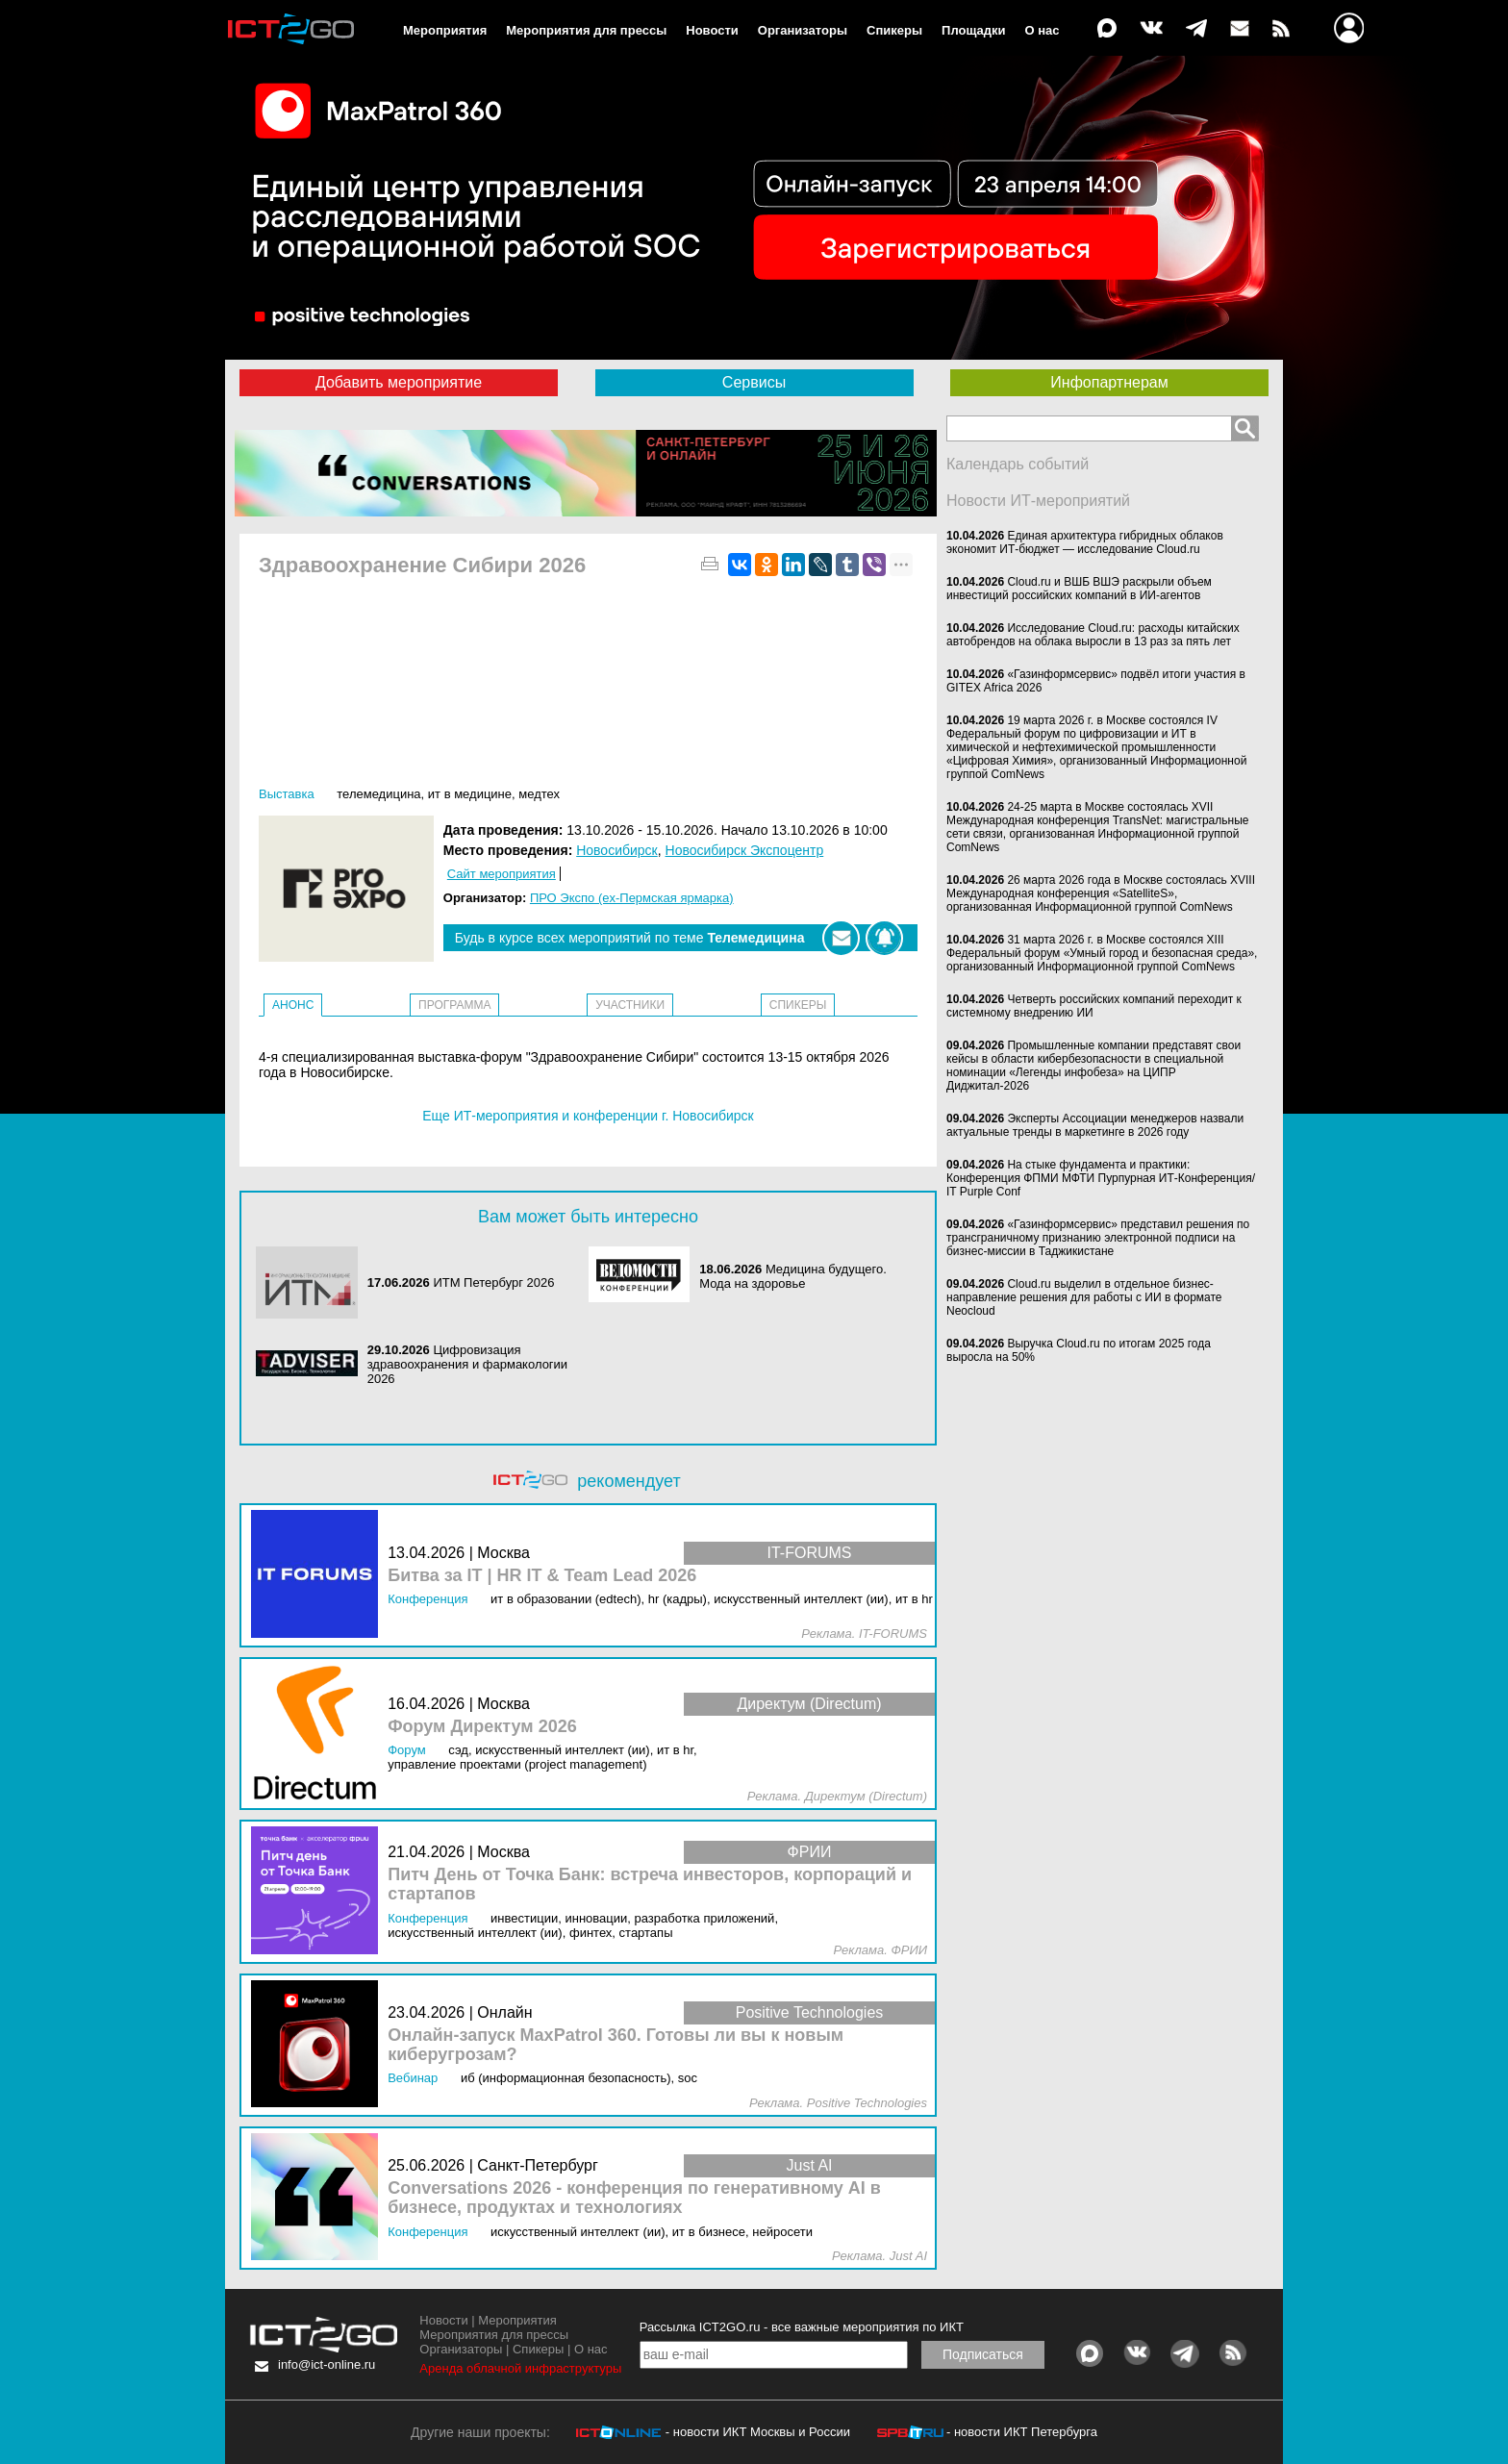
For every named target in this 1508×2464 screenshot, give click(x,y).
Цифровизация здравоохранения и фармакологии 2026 (467, 1364)
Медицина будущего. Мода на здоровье (793, 1276)
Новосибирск (617, 850)
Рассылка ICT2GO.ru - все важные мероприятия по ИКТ (802, 2327)
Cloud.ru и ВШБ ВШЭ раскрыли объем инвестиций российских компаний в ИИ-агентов (1079, 588)
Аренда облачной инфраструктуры (520, 2368)
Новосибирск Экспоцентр (745, 850)
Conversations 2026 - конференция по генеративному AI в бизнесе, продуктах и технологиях (634, 2198)
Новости (712, 30)
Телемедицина (378, 794)
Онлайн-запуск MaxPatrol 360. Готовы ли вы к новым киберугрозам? (615, 2045)
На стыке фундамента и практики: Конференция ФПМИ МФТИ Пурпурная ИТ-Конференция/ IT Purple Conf (1100, 1178)
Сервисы (754, 382)
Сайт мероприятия (501, 874)
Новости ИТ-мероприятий (1038, 500)
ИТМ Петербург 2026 (493, 1282)
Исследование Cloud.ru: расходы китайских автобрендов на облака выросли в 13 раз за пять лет (1093, 634)
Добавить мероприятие (398, 382)
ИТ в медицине (470, 794)
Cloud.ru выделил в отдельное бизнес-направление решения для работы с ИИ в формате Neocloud (1084, 1297)
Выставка (286, 794)
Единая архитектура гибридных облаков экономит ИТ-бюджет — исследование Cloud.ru (1084, 542)
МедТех (539, 794)
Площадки (973, 30)
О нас (1042, 30)
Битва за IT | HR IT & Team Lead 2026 (542, 1576)
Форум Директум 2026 (482, 1727)
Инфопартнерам (1109, 382)
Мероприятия (445, 30)
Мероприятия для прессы (586, 30)
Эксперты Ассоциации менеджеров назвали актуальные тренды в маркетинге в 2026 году (1095, 1125)
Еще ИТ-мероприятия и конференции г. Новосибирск (587, 1115)
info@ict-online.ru (326, 2364)
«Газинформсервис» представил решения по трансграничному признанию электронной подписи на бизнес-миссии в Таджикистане (1097, 1238)
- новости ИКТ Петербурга (1021, 2432)
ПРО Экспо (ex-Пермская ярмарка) (632, 898)
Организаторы (802, 30)
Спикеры (894, 30)
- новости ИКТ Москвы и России (758, 2432)
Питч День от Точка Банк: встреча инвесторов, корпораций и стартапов (650, 1884)
